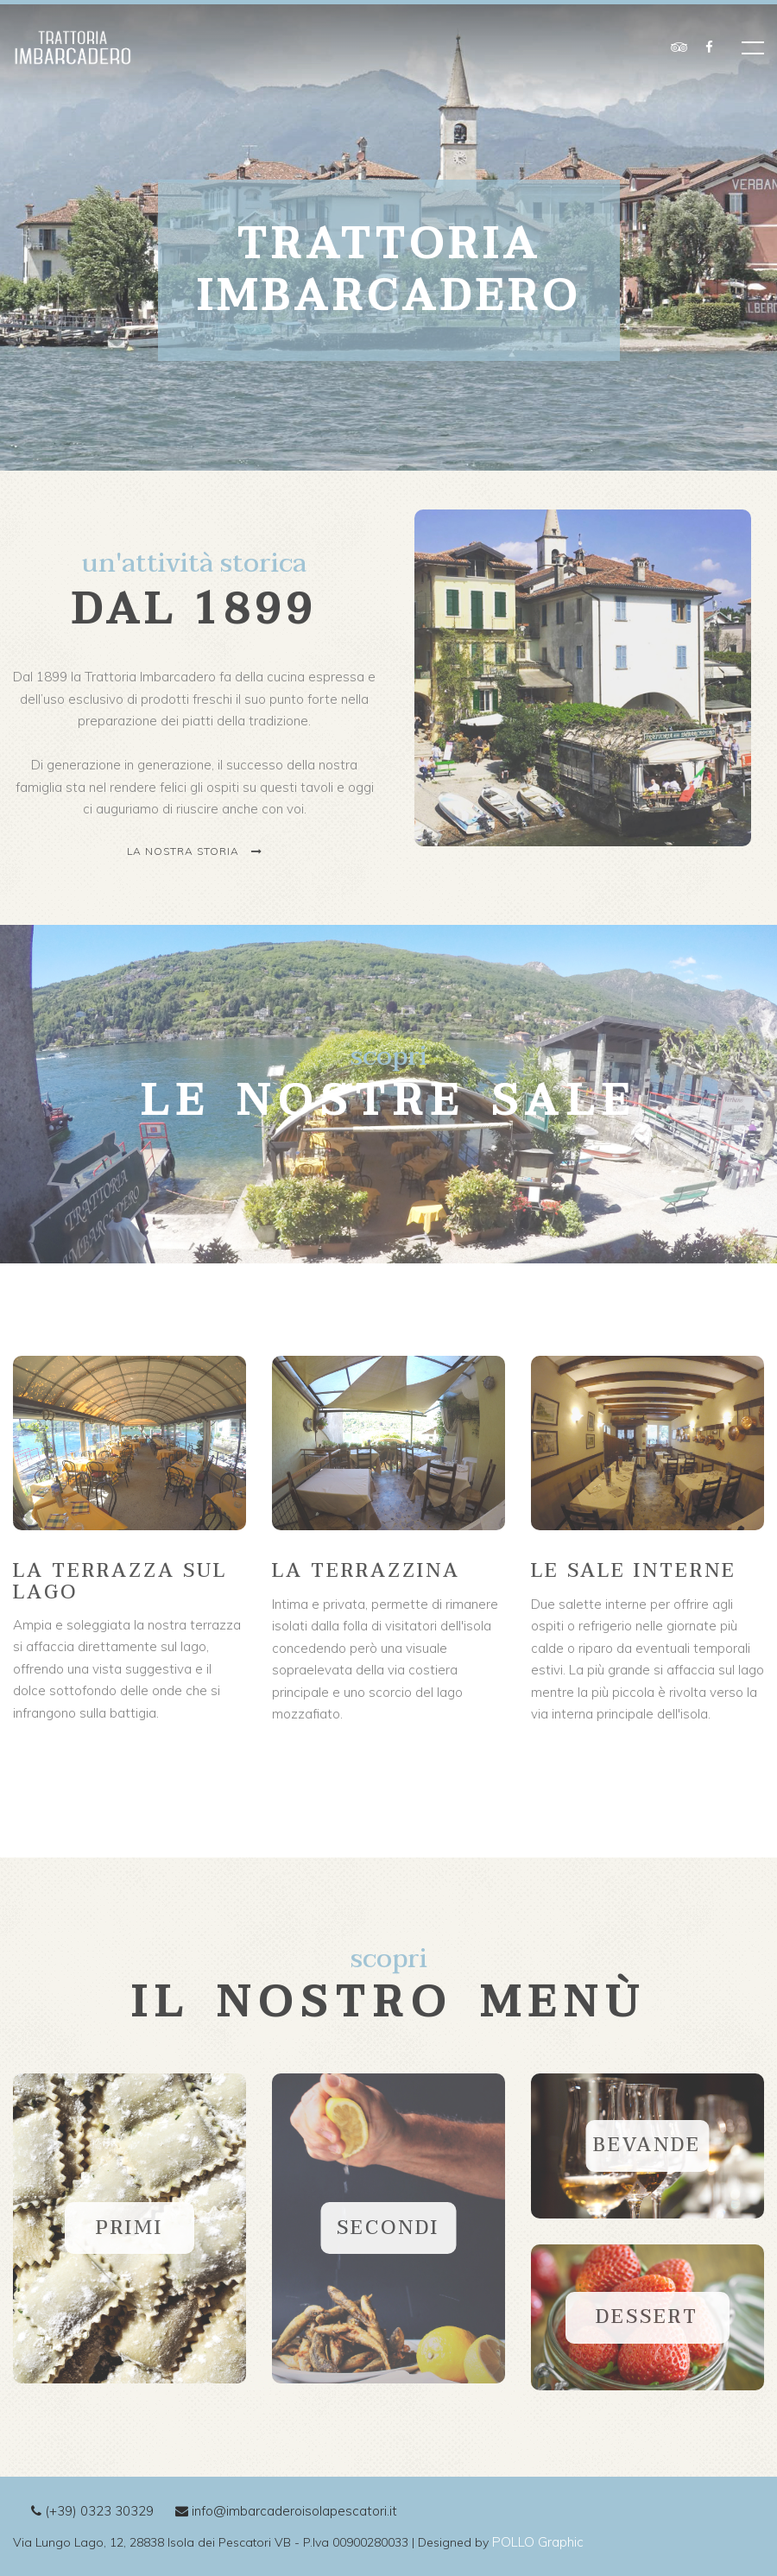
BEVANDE (647, 2145)
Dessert (647, 2317)
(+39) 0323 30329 (92, 2511)
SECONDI (388, 2228)
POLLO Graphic (538, 2542)
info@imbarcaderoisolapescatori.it (286, 2511)
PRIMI (129, 2228)
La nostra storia (194, 851)
